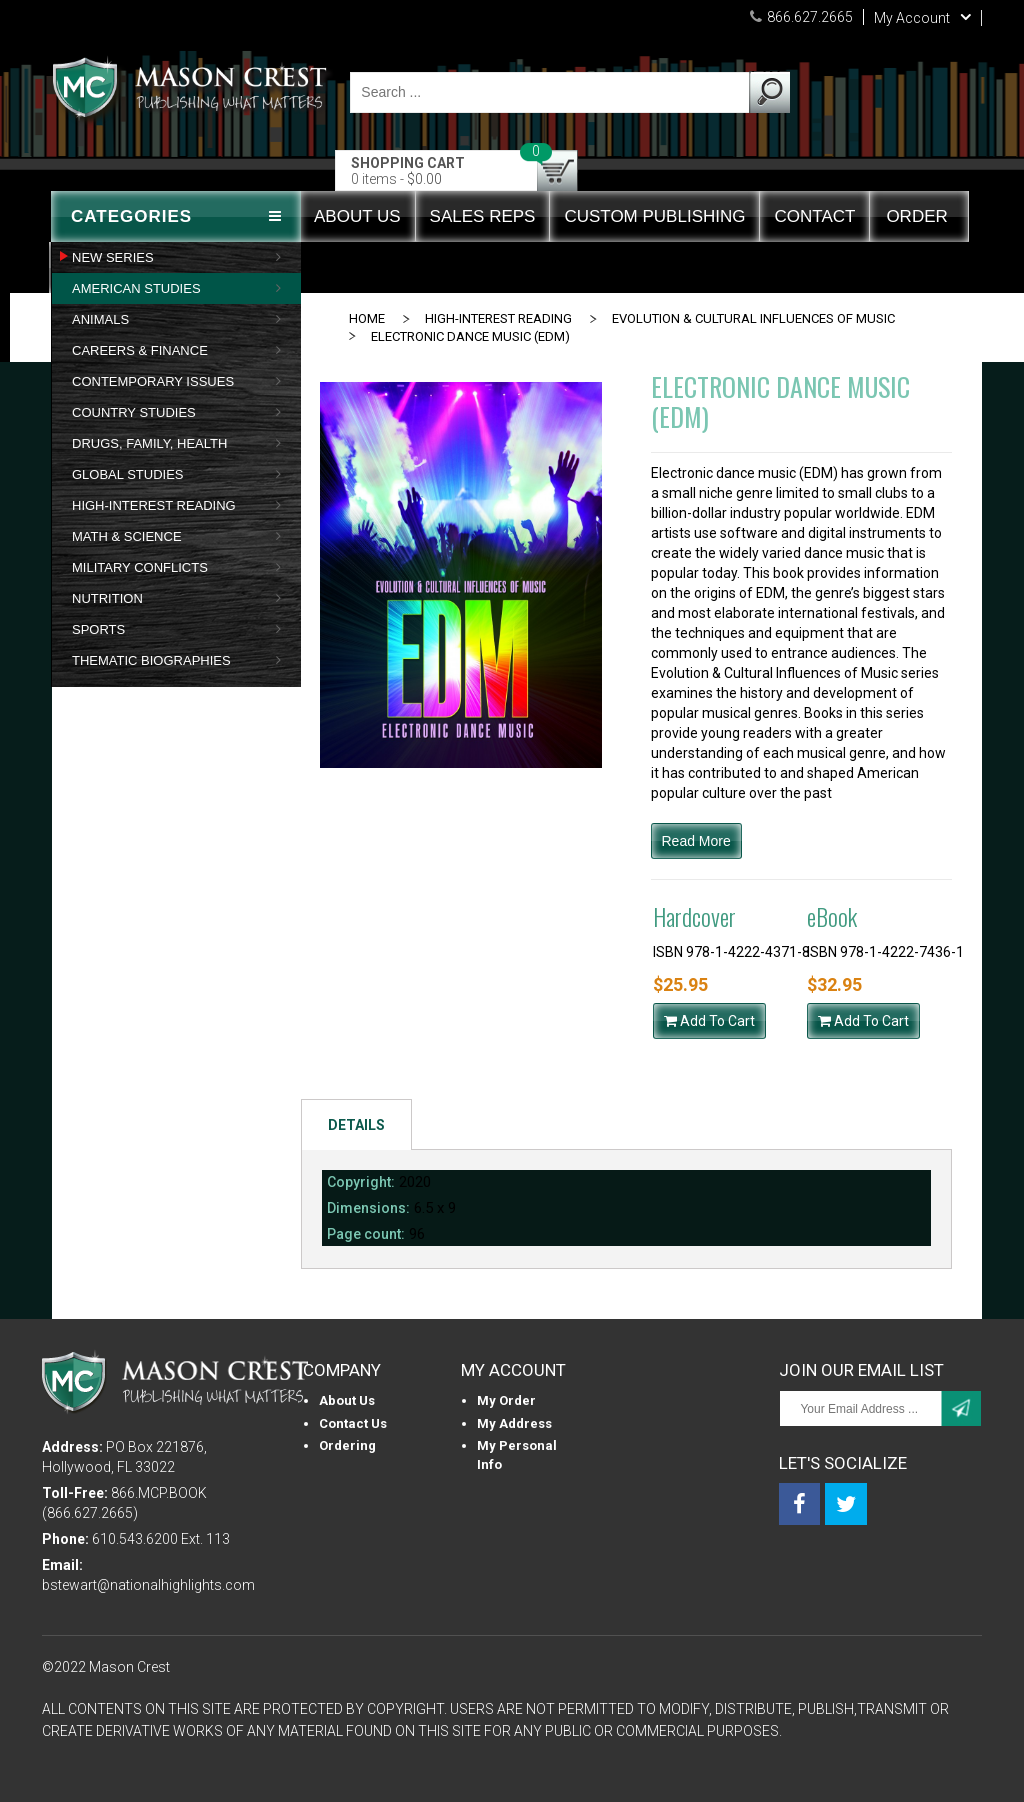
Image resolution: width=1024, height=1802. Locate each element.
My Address (514, 1423)
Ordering (347, 1445)
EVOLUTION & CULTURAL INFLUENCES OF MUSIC (753, 318)
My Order (506, 1400)
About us (347, 1400)
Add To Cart (709, 1021)
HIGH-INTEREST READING (498, 318)
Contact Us (353, 1423)
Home (367, 318)
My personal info (517, 1455)
